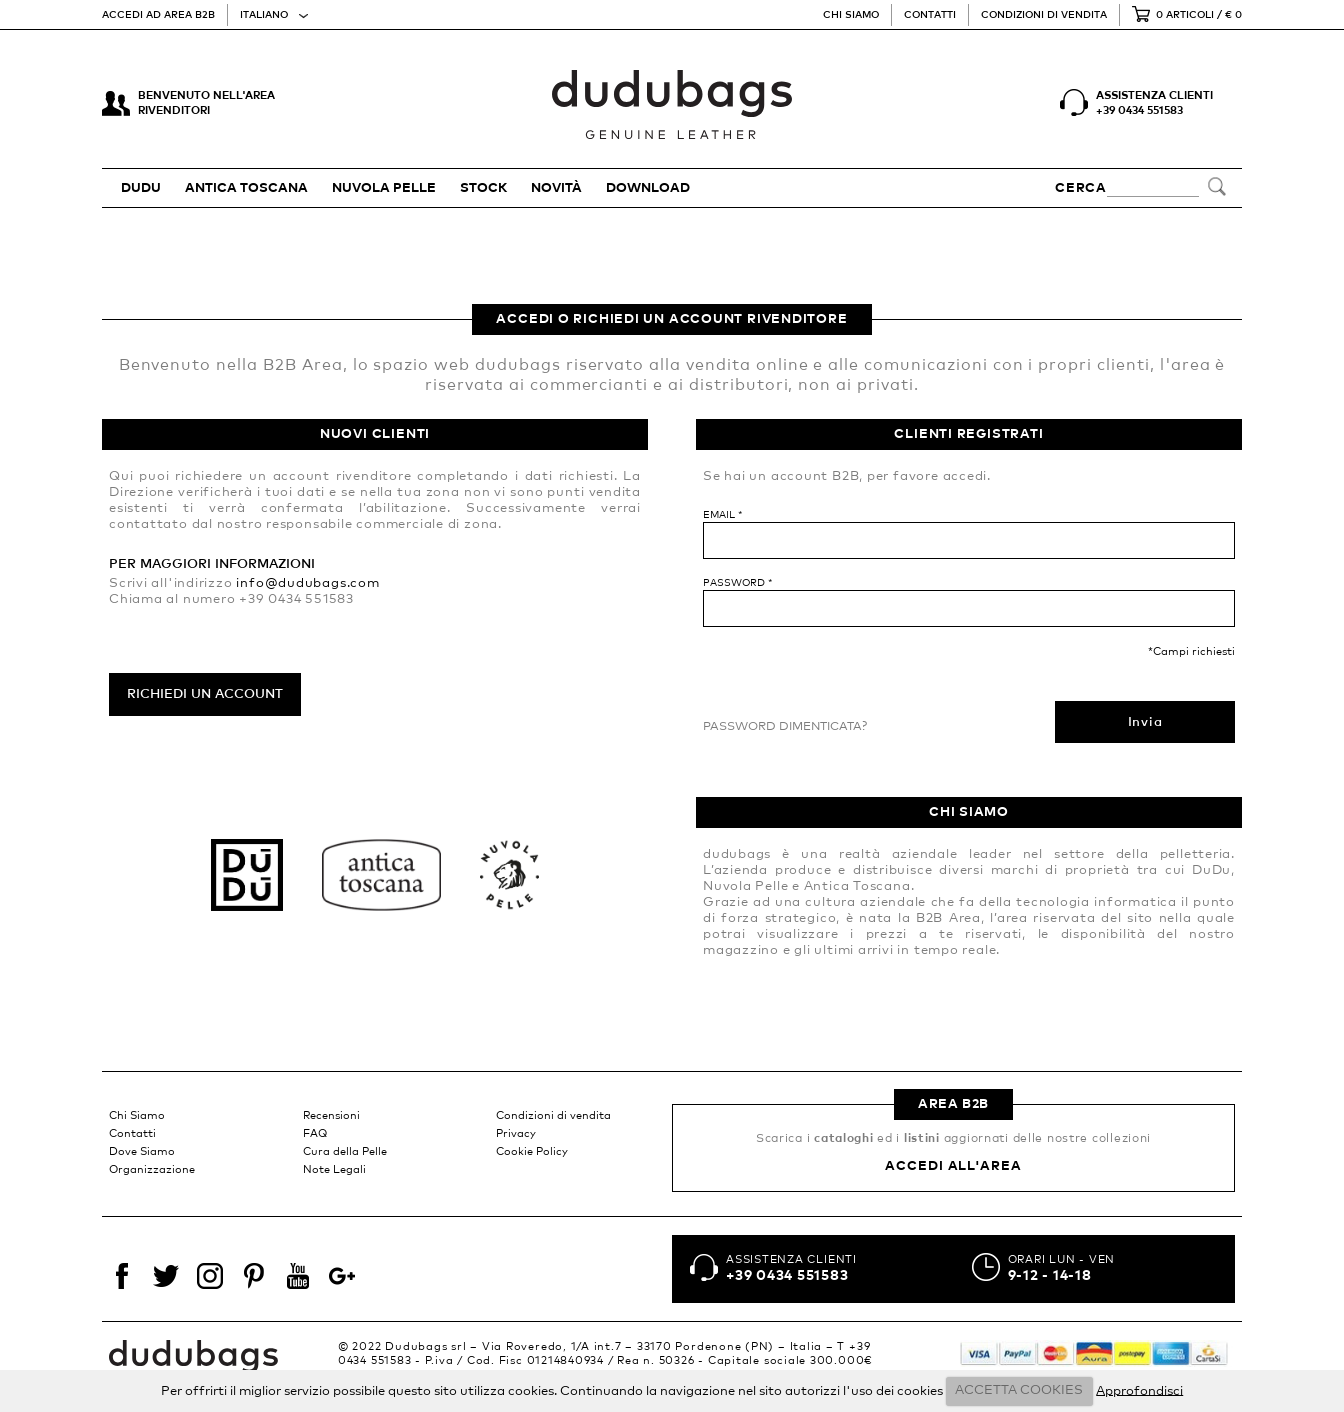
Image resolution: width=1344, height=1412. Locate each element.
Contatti (930, 15)
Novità (556, 188)
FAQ (315, 1133)
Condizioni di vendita (1044, 15)
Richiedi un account (205, 694)
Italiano (264, 15)
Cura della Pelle (345, 1151)
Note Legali (334, 1169)
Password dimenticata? (785, 727)
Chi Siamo (851, 15)
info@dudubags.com (307, 583)
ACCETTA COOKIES (1019, 1390)
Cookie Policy (532, 1151)
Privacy (516, 1133)
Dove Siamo (142, 1151)
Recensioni (331, 1115)
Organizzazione (152, 1169)
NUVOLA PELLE (384, 188)
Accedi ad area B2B (158, 15)
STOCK (483, 188)
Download (648, 188)
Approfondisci (1139, 1390)
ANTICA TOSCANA (246, 188)
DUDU (141, 188)
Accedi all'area (953, 1166)
